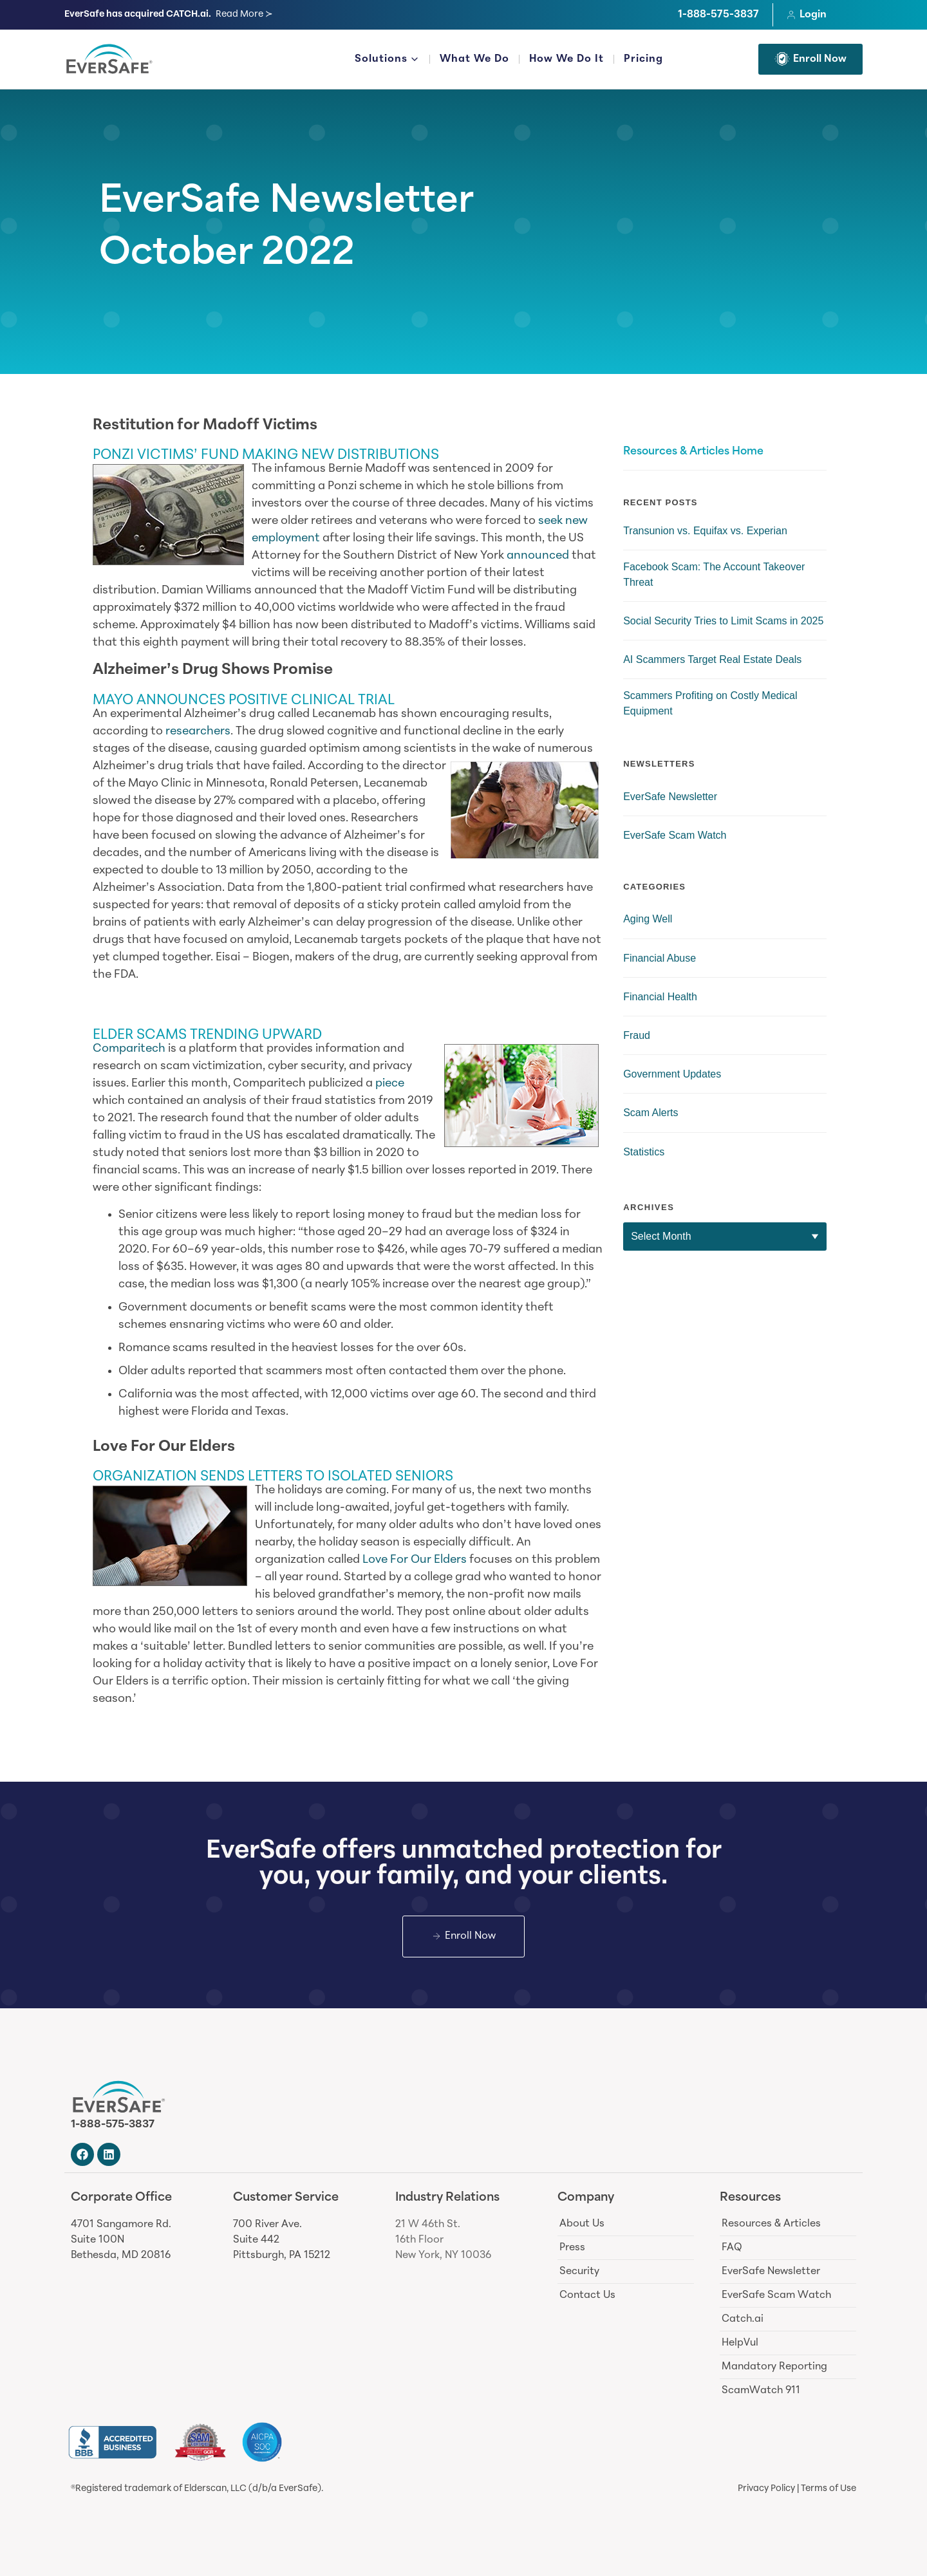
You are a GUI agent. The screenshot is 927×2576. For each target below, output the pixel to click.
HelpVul (740, 2343)
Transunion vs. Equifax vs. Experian (705, 530)
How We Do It (566, 59)
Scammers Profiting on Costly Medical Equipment (710, 703)
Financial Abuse (659, 958)
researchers (197, 731)
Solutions (387, 60)
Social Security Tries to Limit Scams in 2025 (723, 620)
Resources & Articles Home (693, 452)
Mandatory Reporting (774, 2367)
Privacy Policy (766, 2489)
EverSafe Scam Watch (674, 835)
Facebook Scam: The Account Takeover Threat (714, 574)
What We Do (474, 59)
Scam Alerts (650, 1112)
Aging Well (647, 918)
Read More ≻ (244, 14)
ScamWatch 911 (761, 2390)
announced (538, 556)
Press (572, 2248)
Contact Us (587, 2295)
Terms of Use (828, 2489)
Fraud (636, 1035)
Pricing (643, 59)
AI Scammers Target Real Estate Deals (712, 659)
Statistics (643, 1151)
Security (579, 2271)
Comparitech (129, 1049)
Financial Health (660, 996)
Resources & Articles (771, 2224)
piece (389, 1084)
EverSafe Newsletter (286, 203)
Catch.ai (742, 2319)
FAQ (732, 2248)
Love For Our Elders (414, 1560)
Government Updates (672, 1074)
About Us (581, 2224)
